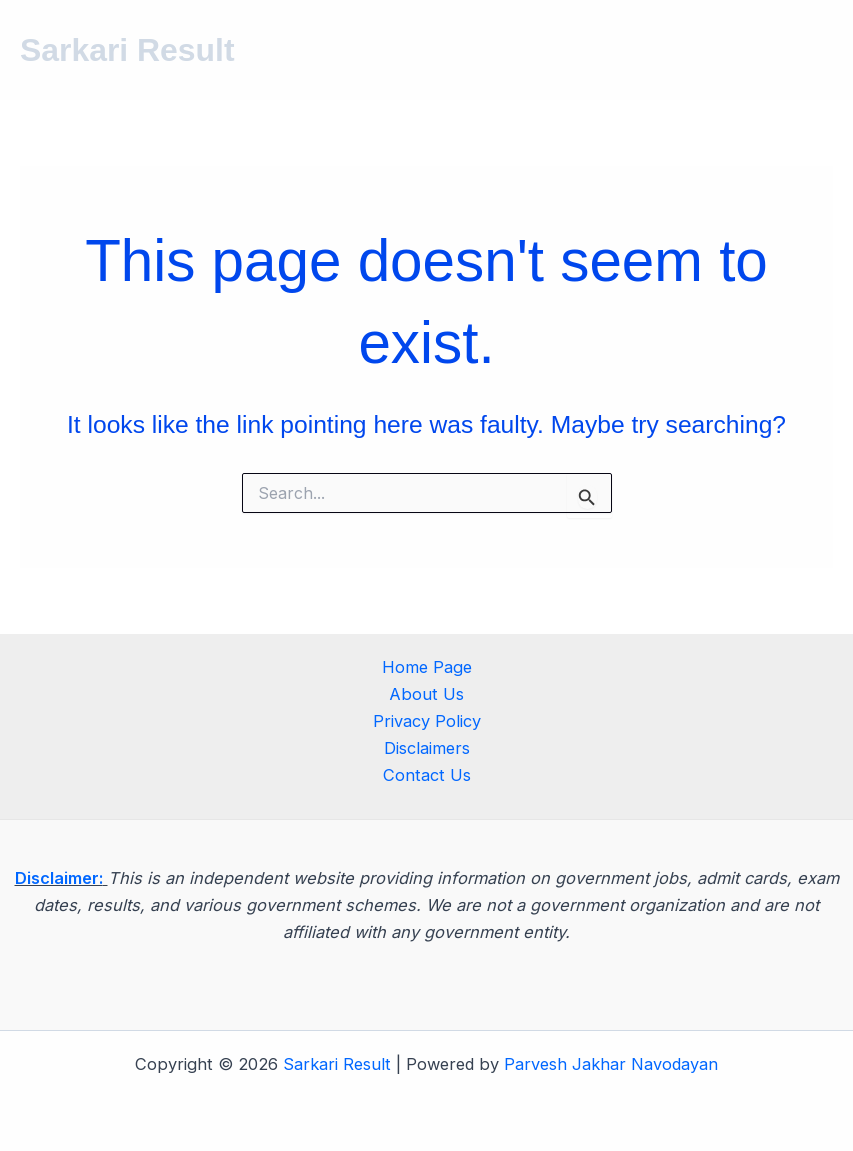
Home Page (427, 667)
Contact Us (427, 775)
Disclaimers (427, 748)
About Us (426, 694)
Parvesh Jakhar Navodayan (611, 1064)
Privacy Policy (427, 721)
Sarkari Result (127, 50)
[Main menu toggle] (810, 50)
